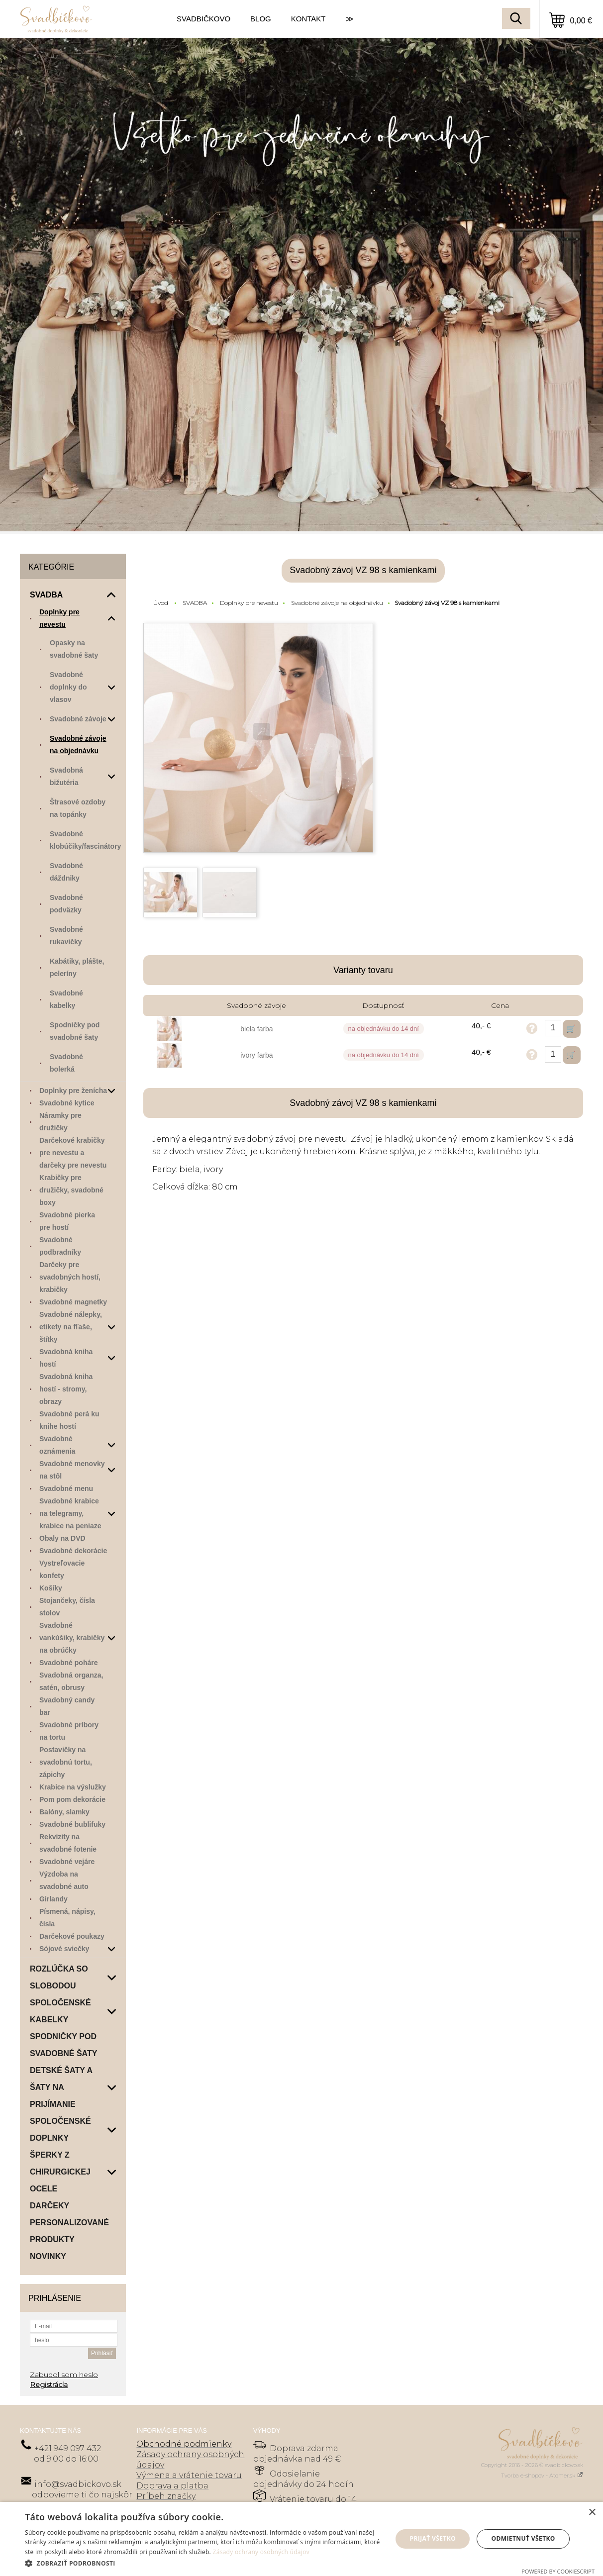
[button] (203, 2563)
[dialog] (301, 2539)
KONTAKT (308, 18)
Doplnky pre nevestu (249, 602)
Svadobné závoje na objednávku (337, 602)
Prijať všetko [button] (433, 2538)
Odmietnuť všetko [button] (523, 2538)
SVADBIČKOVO (203, 18)
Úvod (160, 602)
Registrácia (49, 2384)
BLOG (260, 18)
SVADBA (195, 602)
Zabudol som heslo (64, 2374)
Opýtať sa (532, 1028)
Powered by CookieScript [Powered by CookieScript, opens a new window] (558, 2571)
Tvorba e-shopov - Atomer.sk (542, 2475)
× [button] (592, 2512)
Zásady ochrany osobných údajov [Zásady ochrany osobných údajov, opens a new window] (261, 2552)
